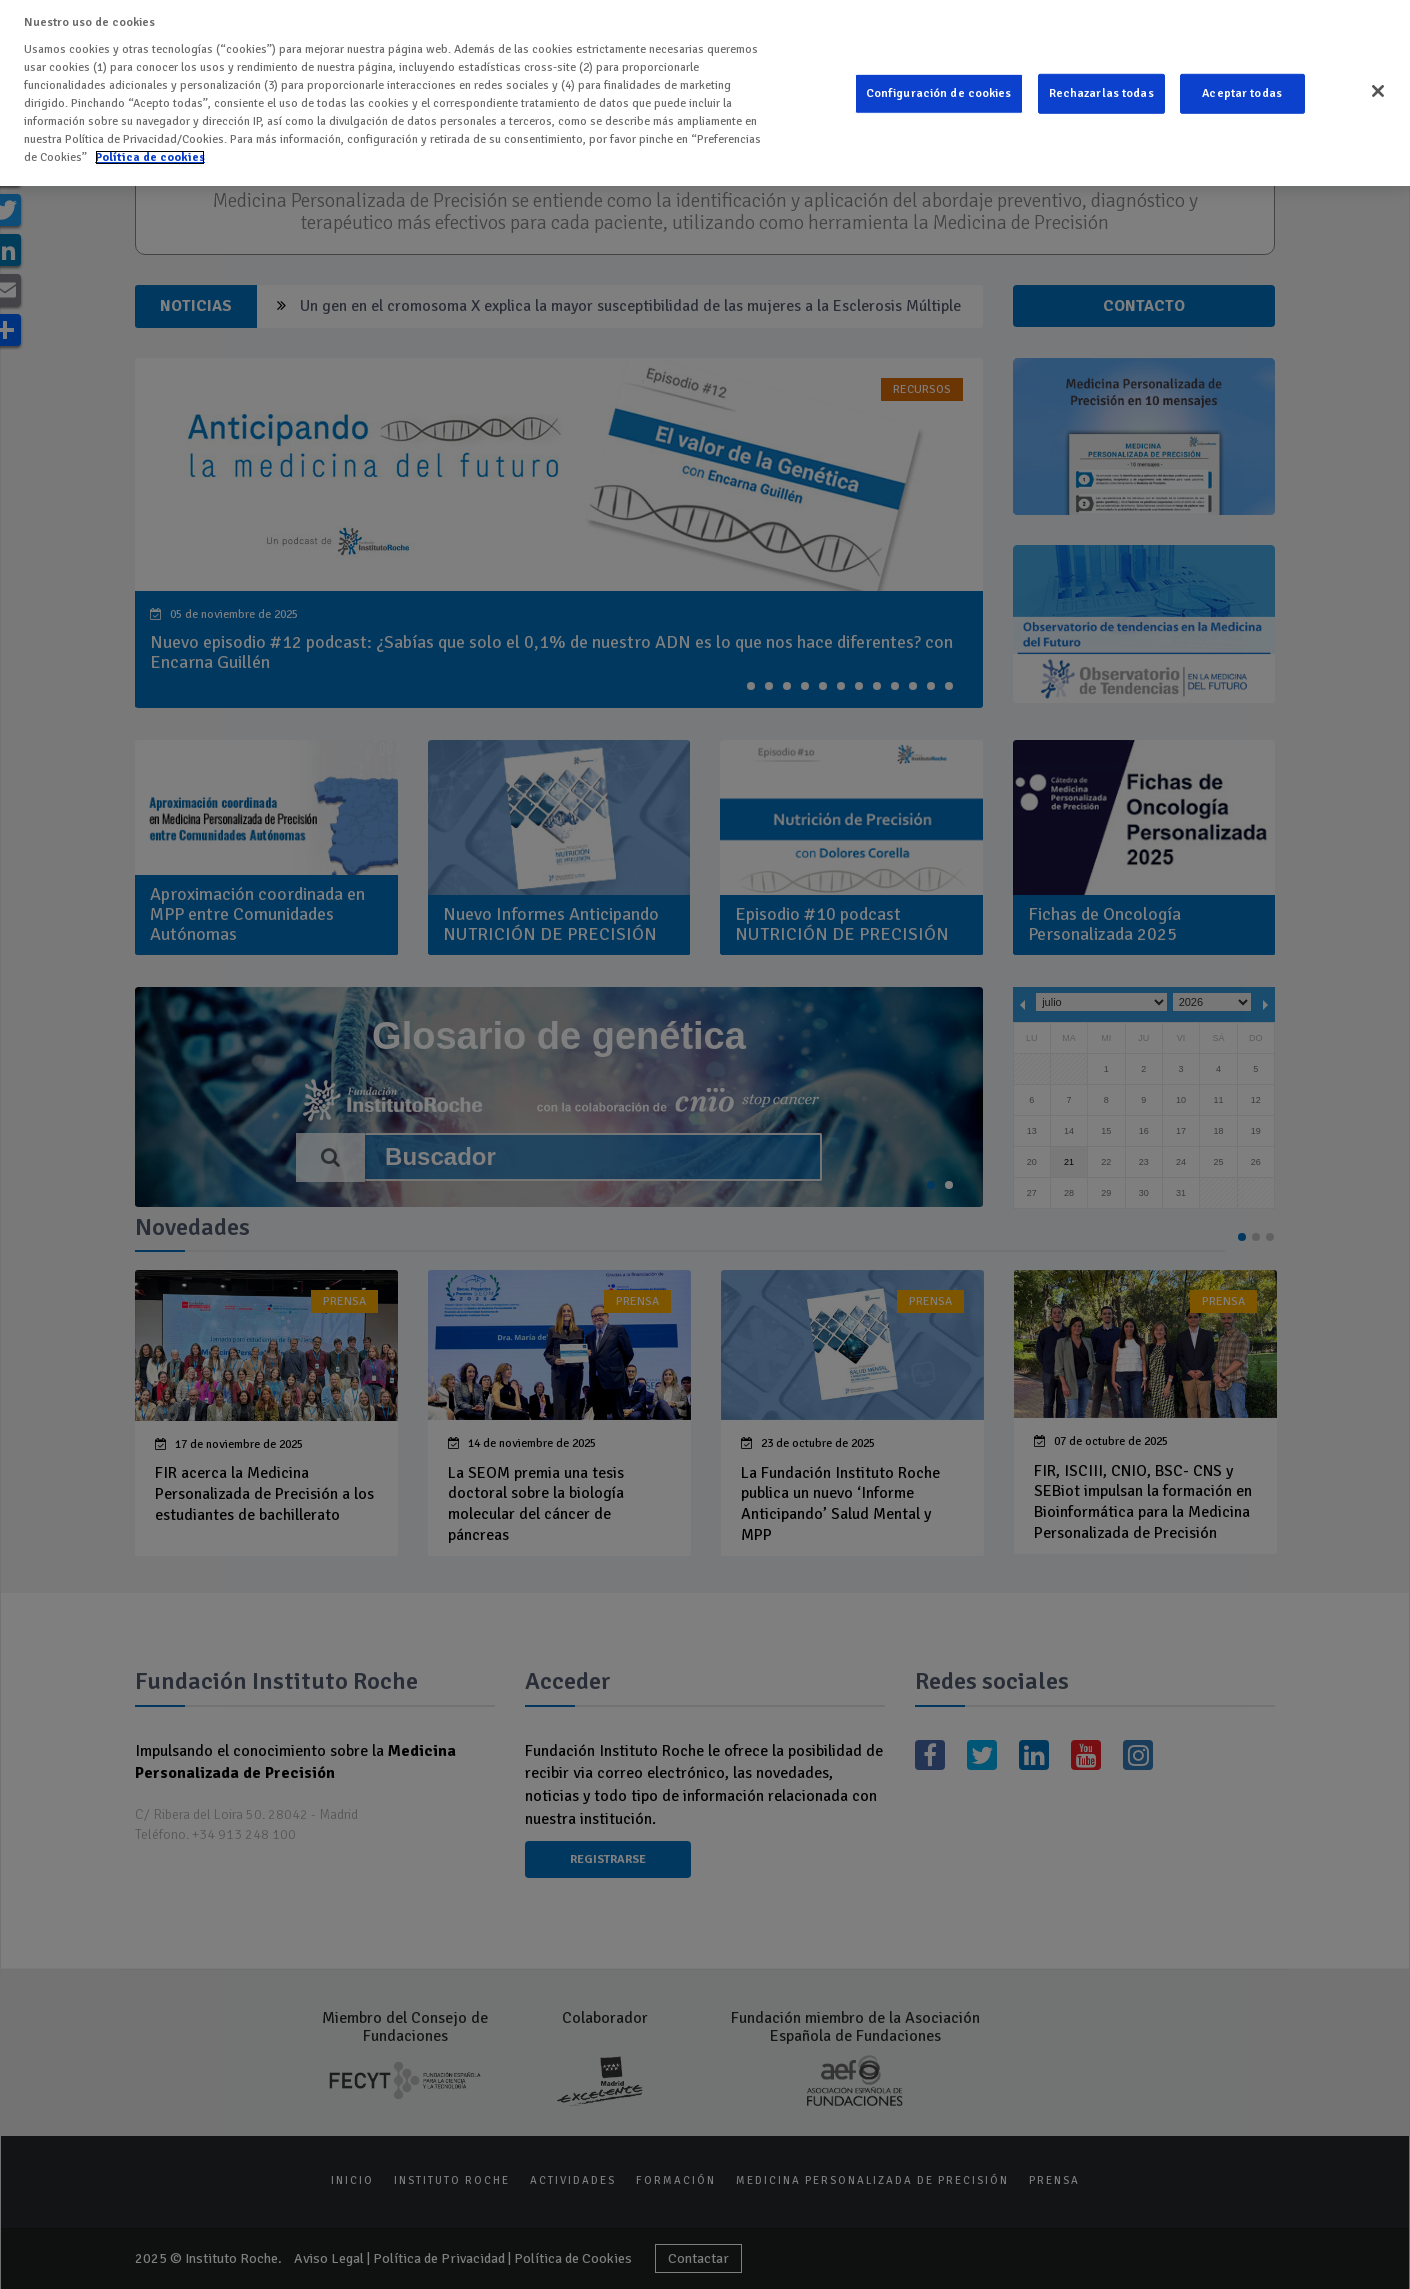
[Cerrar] (1378, 88)
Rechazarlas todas (1101, 90)
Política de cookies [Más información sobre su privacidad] (150, 154)
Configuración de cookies (939, 90)
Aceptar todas (1242, 90)
